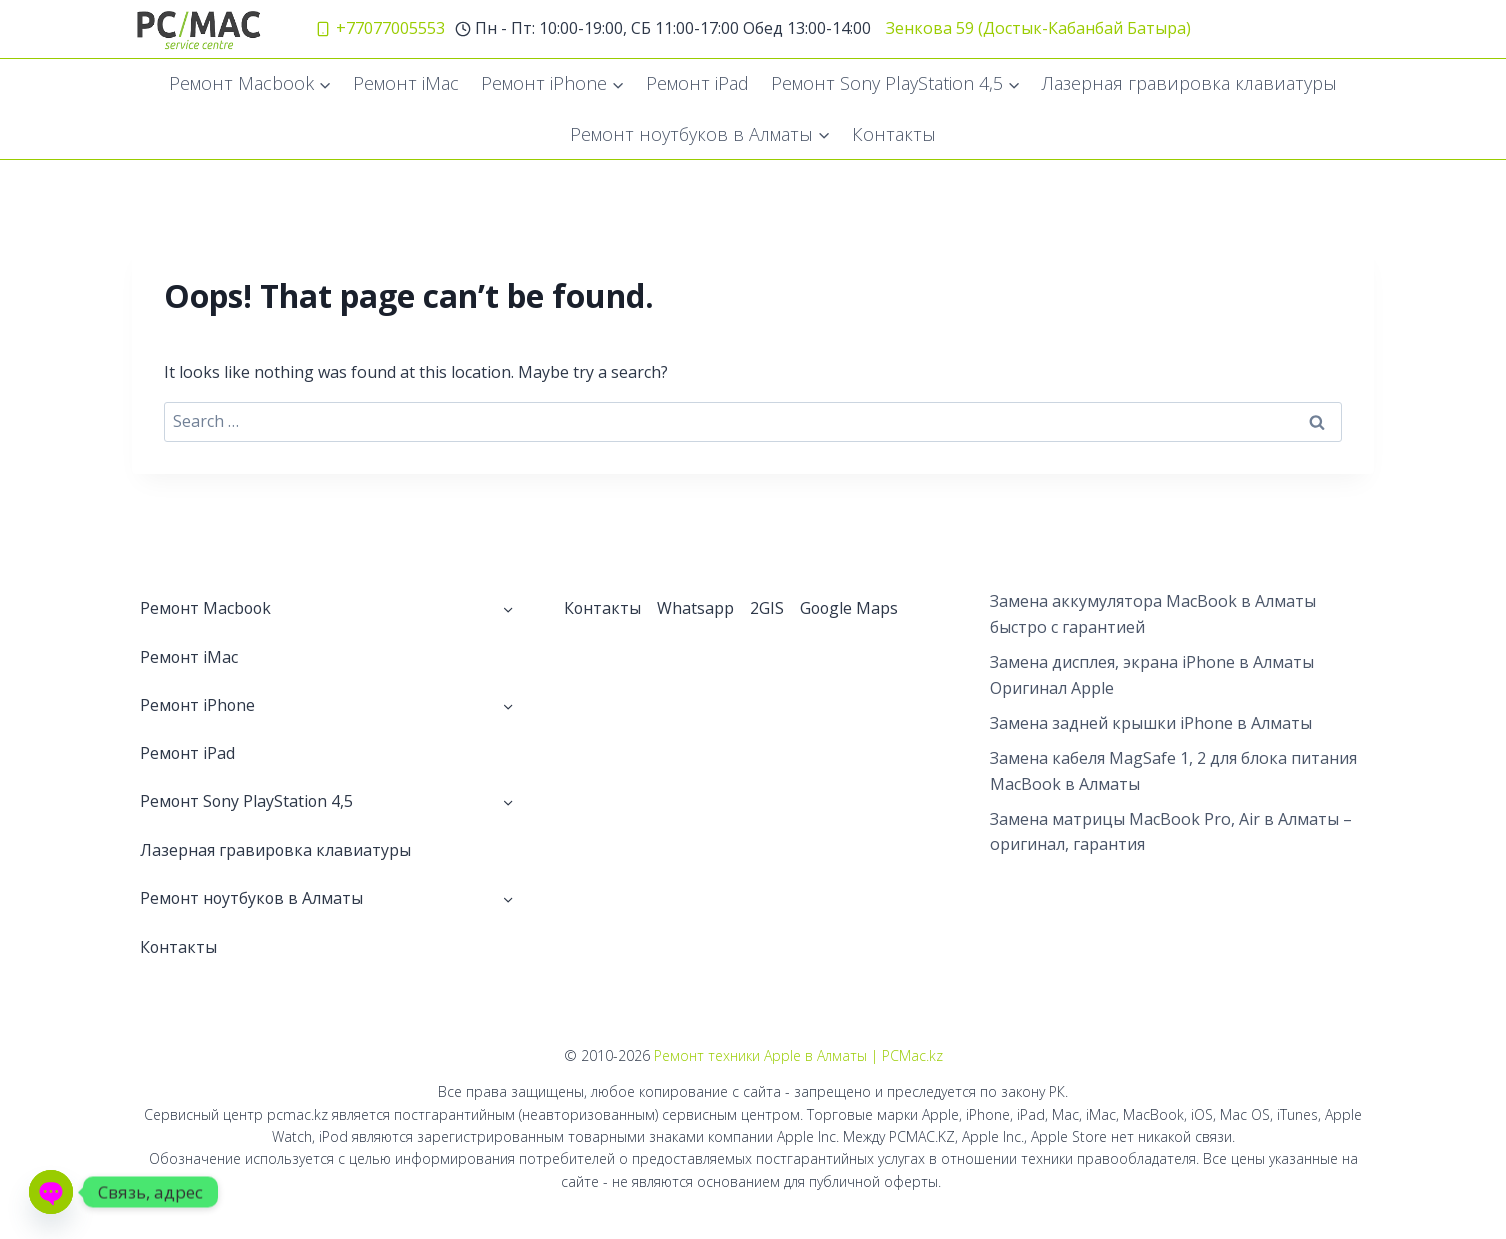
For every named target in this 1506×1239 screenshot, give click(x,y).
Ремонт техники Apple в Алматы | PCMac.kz (798, 1056)
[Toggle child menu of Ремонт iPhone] (507, 705)
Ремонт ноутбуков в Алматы (253, 899)
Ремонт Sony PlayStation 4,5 (248, 802)
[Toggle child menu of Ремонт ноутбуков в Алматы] (507, 899)
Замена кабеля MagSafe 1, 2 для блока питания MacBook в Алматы (1173, 771)
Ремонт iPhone (198, 705)
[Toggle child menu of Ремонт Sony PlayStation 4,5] (507, 802)
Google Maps (851, 608)
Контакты (894, 134)
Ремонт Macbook (207, 608)
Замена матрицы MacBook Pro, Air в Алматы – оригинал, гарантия (1171, 832)
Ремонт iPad (697, 83)
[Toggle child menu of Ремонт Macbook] (507, 608)
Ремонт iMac (406, 83)
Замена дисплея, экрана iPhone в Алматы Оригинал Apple (1152, 675)
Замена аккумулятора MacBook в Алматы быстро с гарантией (1153, 614)
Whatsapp (696, 608)
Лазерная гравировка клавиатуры (1189, 83)
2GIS (768, 608)
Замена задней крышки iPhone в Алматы (1151, 723)
